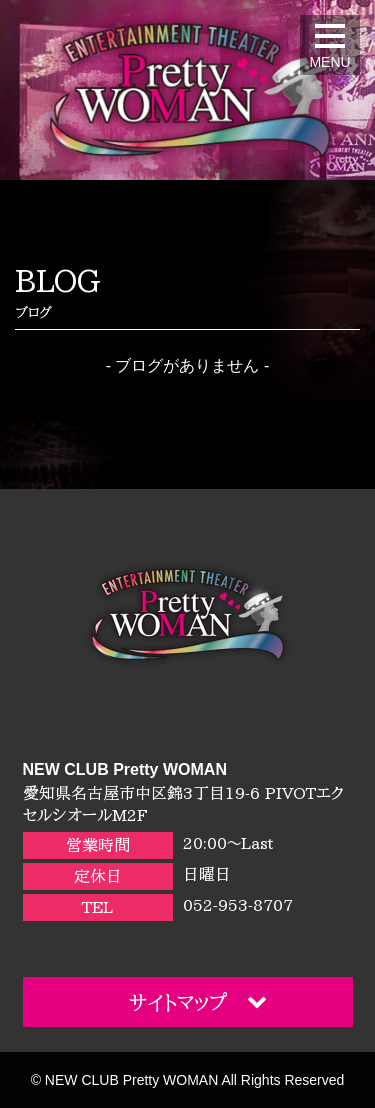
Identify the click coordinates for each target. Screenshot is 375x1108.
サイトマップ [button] (198, 1001)
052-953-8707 (238, 905)
